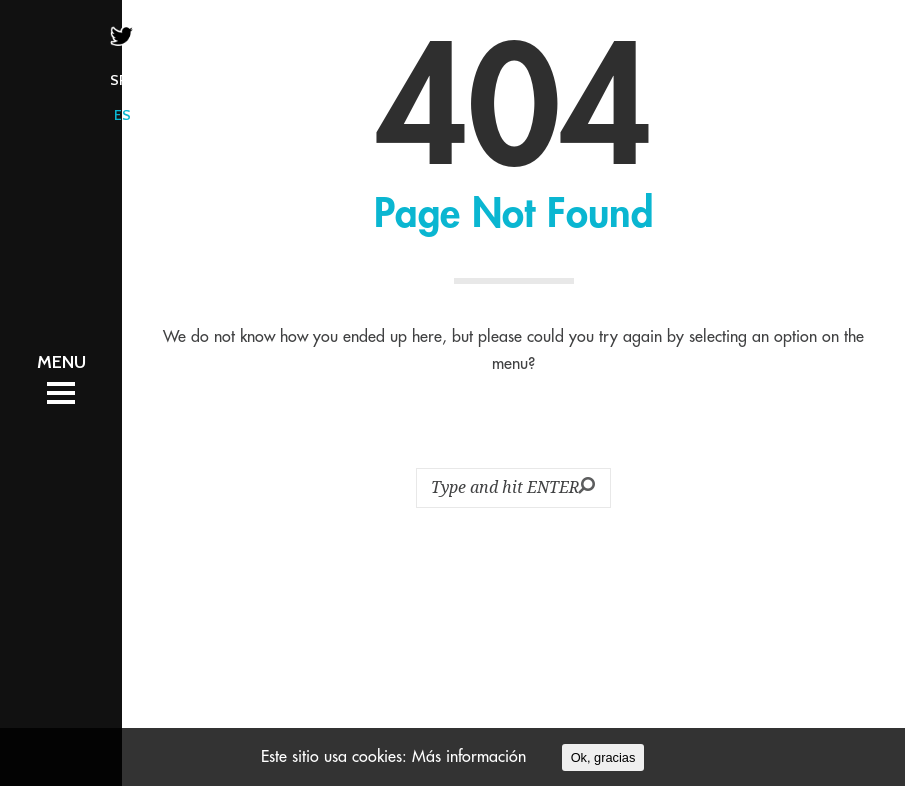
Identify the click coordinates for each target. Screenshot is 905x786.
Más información (469, 757)
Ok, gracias (603, 757)
